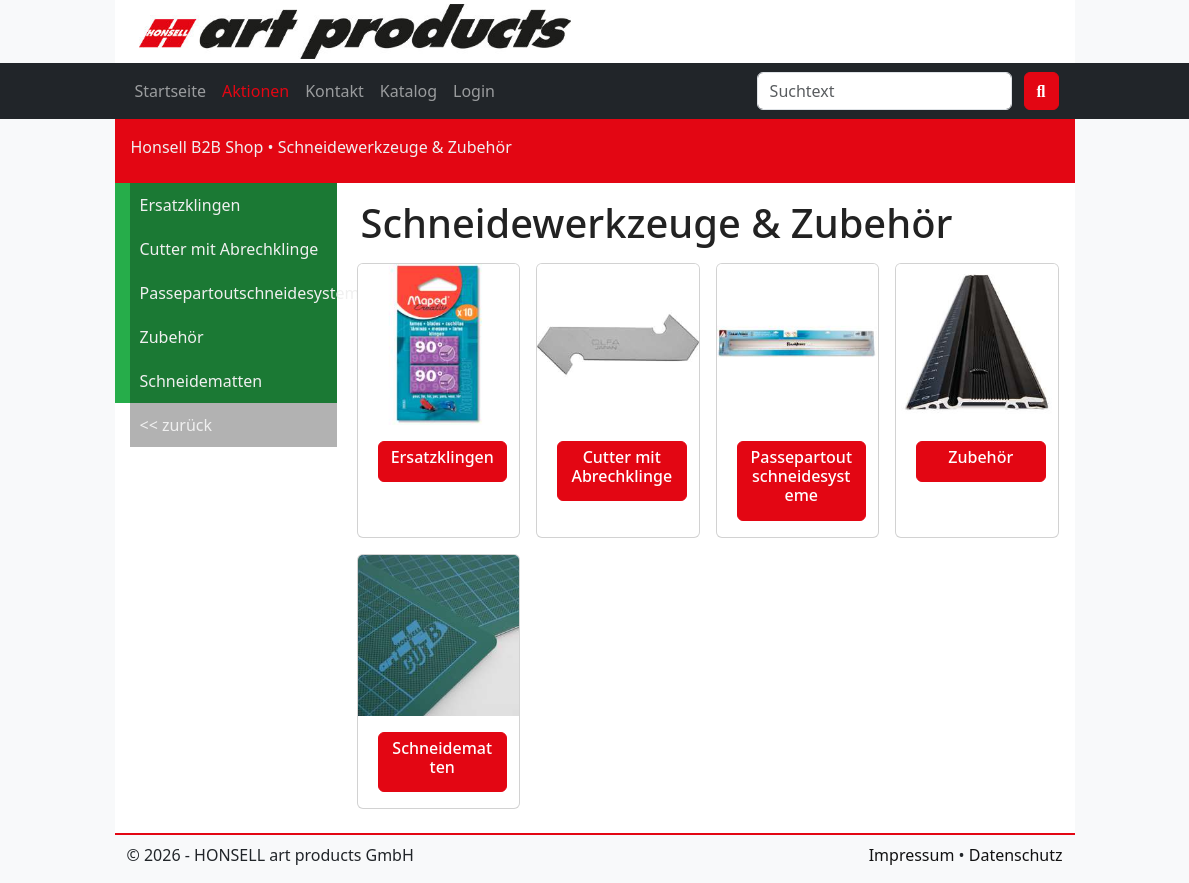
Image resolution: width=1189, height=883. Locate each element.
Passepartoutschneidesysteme (238, 293)
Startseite (171, 91)
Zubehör (172, 337)
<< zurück (176, 425)
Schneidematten (201, 381)
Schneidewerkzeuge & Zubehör (395, 147)
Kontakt (334, 91)
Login (474, 91)
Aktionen (255, 91)
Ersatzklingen (190, 205)
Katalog (408, 91)
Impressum (912, 855)
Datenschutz (1016, 855)
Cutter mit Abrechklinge (229, 249)
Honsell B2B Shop (197, 147)
